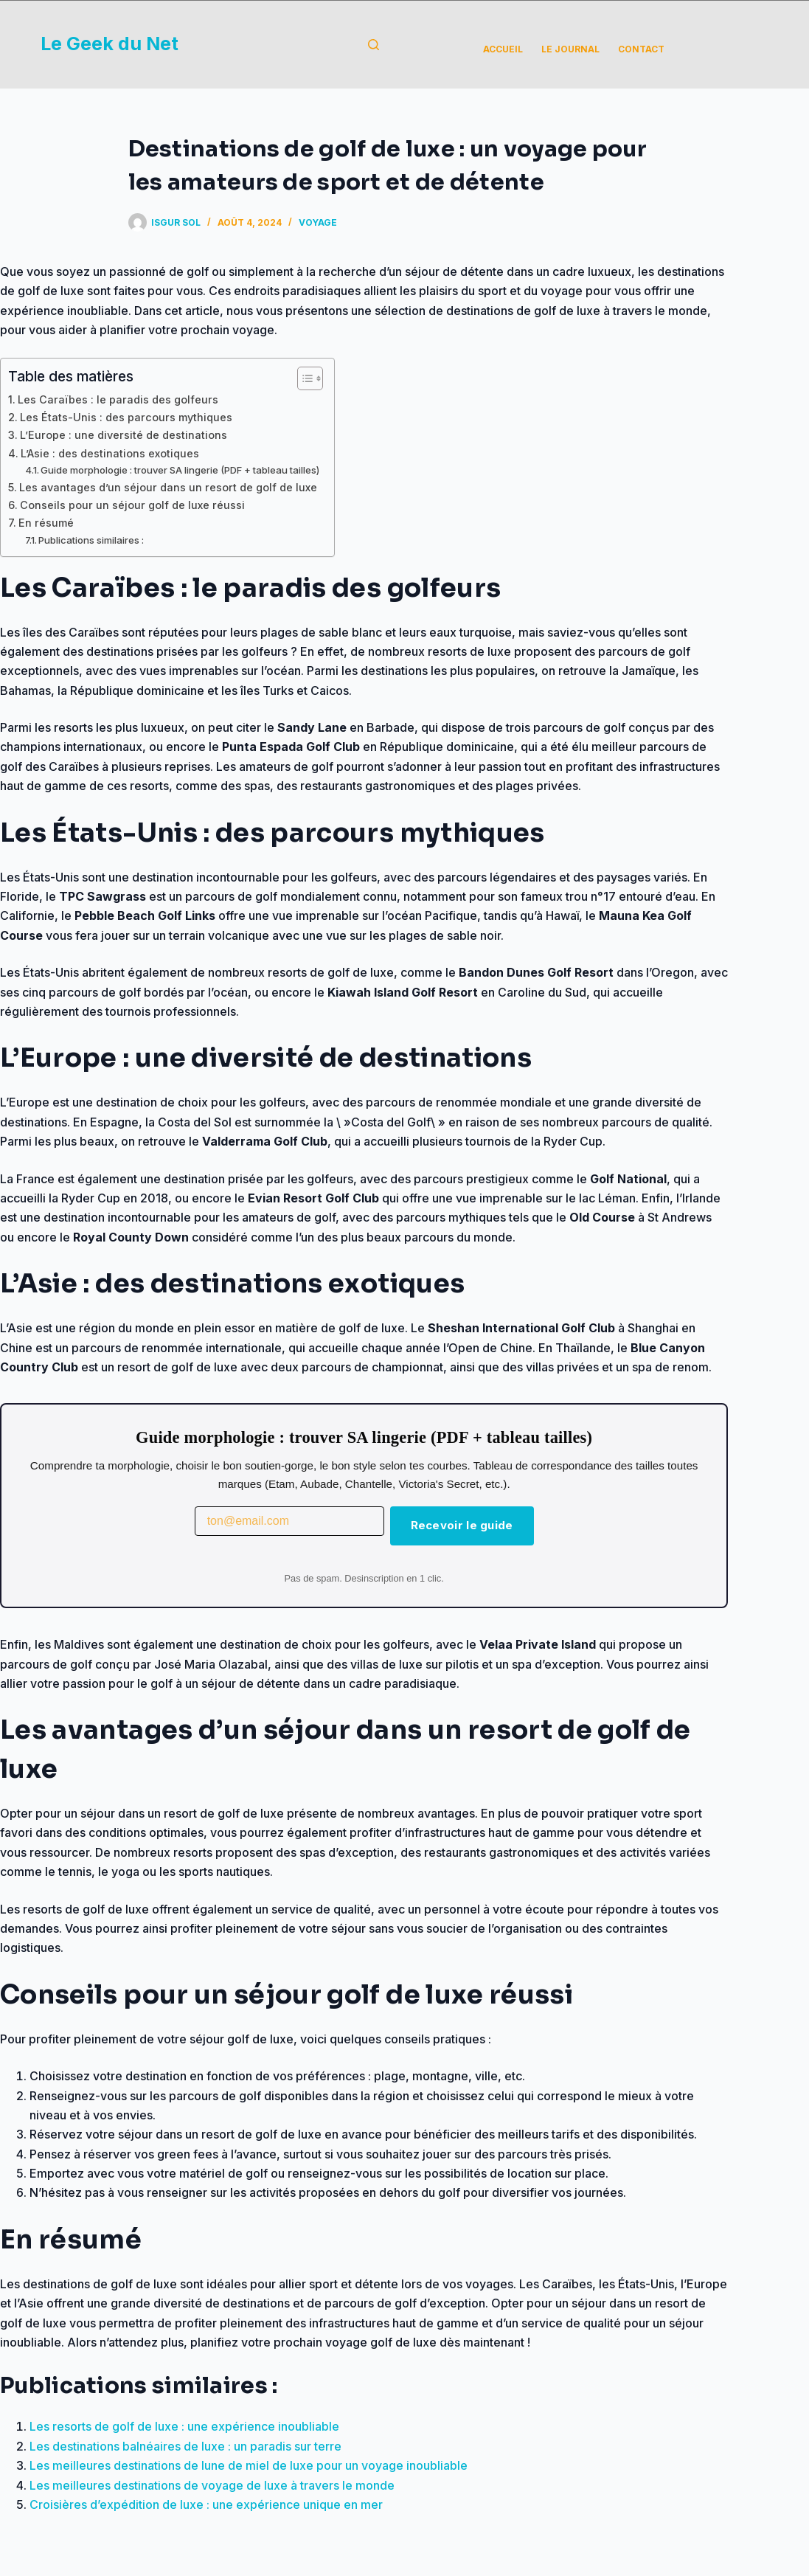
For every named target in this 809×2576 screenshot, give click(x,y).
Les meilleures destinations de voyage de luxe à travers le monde (212, 2485)
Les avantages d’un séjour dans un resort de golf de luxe (168, 487)
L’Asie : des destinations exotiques (110, 453)
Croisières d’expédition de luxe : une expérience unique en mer (206, 2504)
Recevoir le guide (462, 1525)
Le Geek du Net (109, 43)
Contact (641, 49)
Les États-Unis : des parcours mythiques (126, 417)
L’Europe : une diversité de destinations (123, 435)
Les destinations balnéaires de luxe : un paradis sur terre (185, 2446)
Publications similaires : (91, 540)
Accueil (503, 49)
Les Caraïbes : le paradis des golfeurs (118, 399)
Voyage (318, 222)
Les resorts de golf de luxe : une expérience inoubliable (184, 2426)
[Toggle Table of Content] (302, 378)
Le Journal (570, 49)
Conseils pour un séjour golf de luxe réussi (132, 505)
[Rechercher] (373, 44)
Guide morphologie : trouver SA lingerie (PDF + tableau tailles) (180, 470)
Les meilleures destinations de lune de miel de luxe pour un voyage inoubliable (248, 2465)
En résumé (46, 522)
